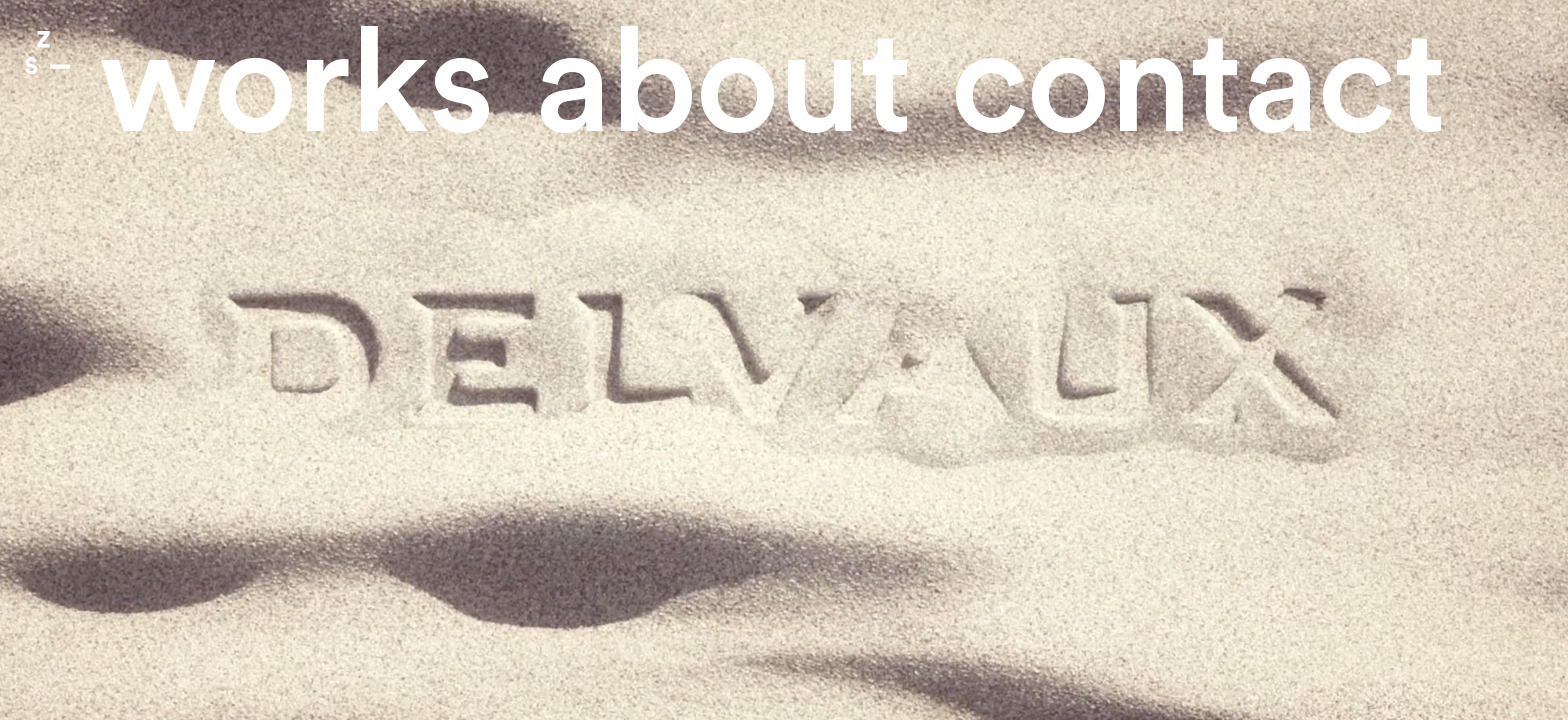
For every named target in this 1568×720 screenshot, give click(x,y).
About (723, 86)
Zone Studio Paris (47, 52)
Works (296, 86)
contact (1198, 86)
